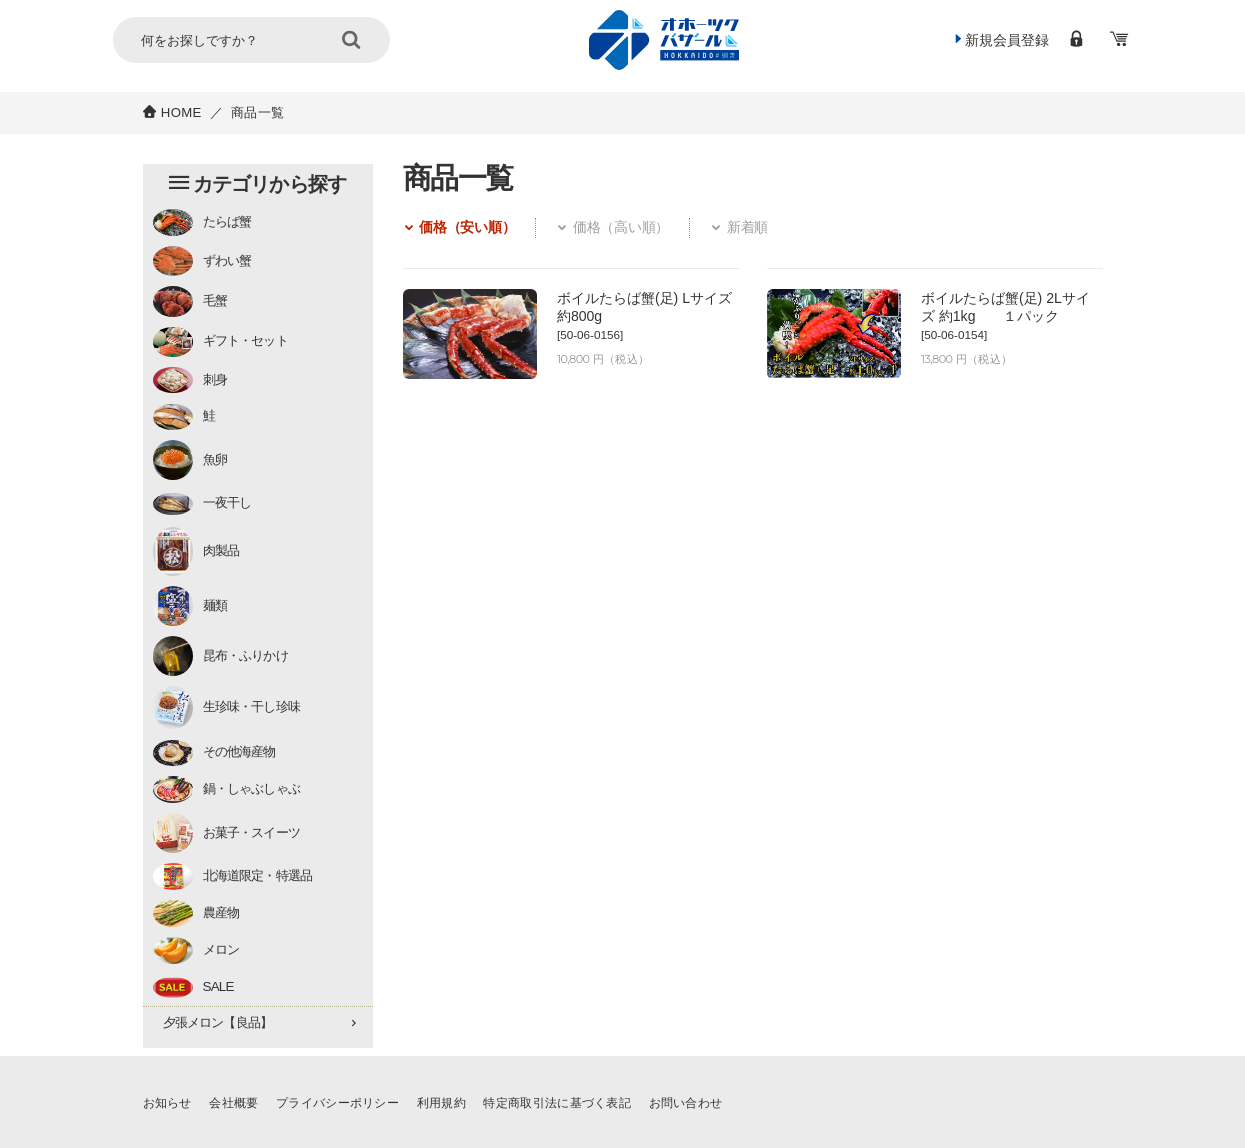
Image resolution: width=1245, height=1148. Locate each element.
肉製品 (196, 551)
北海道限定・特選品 (233, 876)
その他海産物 (214, 753)
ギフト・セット (220, 341)
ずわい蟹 (202, 261)
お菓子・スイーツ (227, 833)
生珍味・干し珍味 (227, 707)
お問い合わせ (724, 1102)
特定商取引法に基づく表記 (586, 1102)
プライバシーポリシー (350, 1102)
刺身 (190, 380)
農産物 (196, 913)
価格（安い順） (468, 228)
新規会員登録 (993, 41)
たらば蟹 (202, 222)
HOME (181, 112)
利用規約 (461, 1102)
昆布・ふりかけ (220, 656)
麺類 (190, 606)
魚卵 (190, 460)
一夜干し (202, 504)
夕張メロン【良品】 (218, 1022)
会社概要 (239, 1102)
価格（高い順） (639, 228)
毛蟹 (190, 301)
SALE (193, 987)
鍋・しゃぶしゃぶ (227, 789)
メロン (196, 950)
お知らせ (169, 1102)
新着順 (778, 228)
